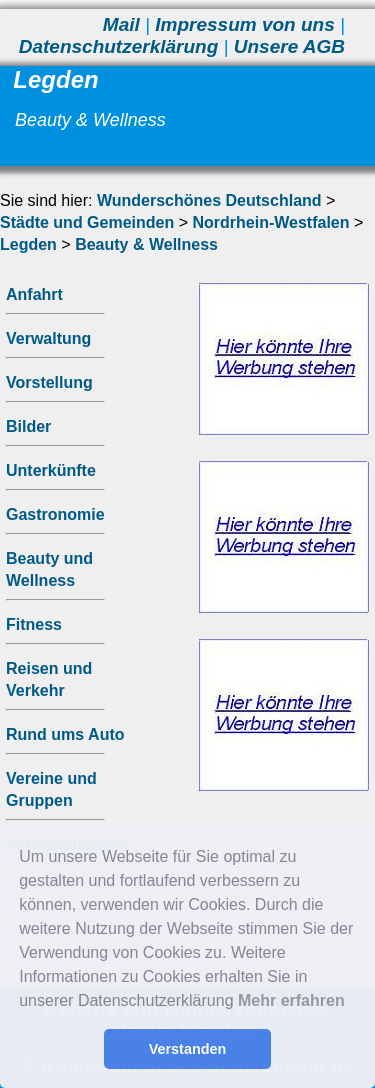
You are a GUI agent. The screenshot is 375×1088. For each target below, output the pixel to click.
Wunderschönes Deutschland (209, 200)
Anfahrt (34, 294)
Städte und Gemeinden (87, 222)
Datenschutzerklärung (119, 46)
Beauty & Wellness (146, 244)
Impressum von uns (245, 24)
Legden (28, 244)
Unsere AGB (289, 46)
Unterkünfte (51, 470)
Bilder (28, 426)
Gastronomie (55, 514)
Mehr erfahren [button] (291, 1000)
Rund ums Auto (65, 734)
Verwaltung (48, 338)
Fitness (34, 624)
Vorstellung (49, 382)
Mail (121, 24)
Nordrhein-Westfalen (270, 222)
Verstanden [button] (188, 1049)
